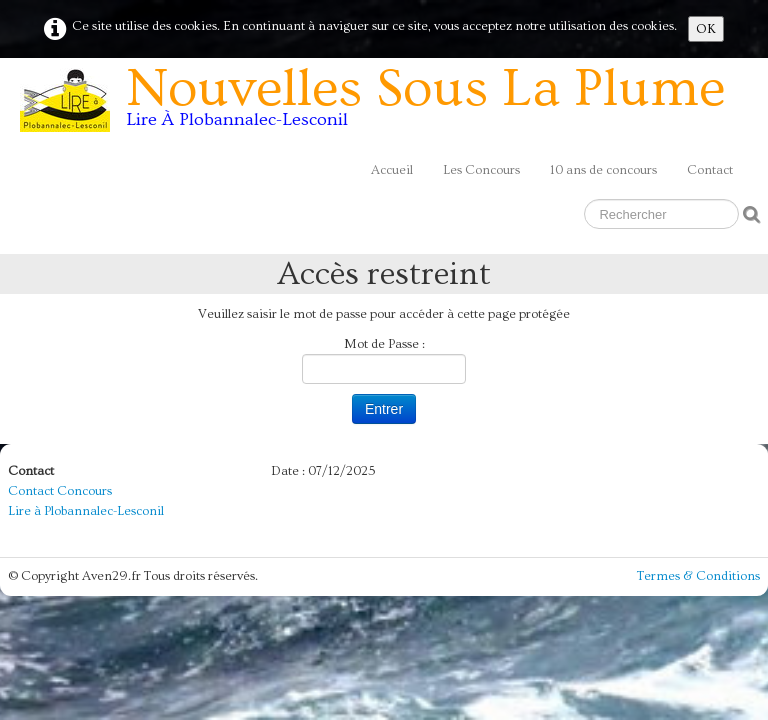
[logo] (380, 104)
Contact (710, 170)
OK (706, 29)
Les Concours (481, 170)
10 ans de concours (603, 170)
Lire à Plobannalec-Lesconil (86, 511)
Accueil (392, 170)
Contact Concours (60, 491)
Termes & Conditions (698, 576)
